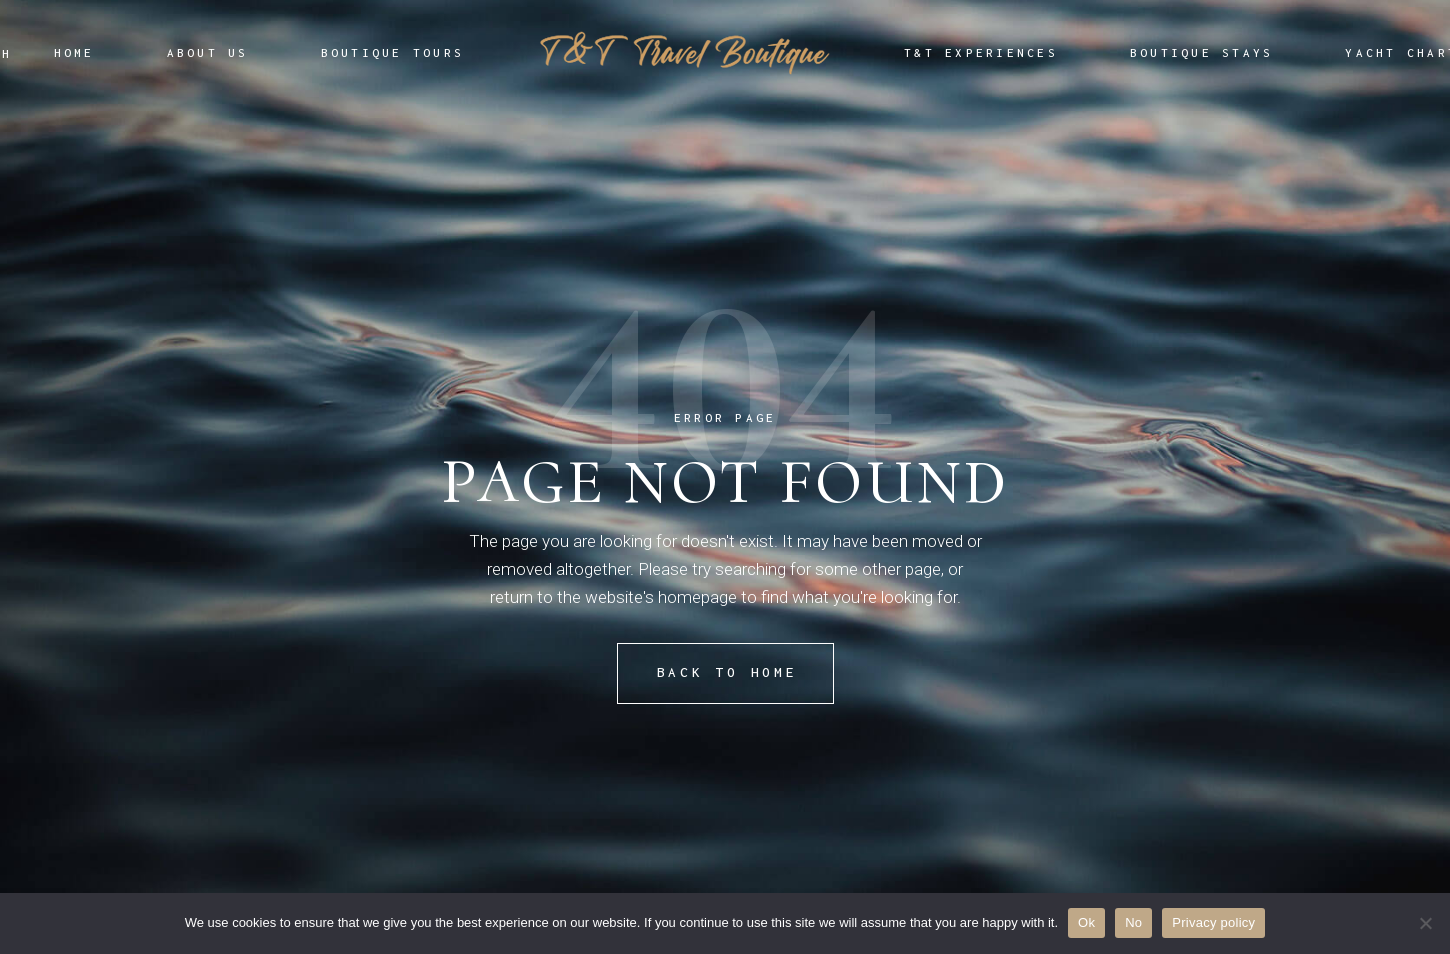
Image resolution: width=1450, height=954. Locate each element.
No (1133, 922)
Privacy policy (1213, 922)
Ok (1086, 922)
